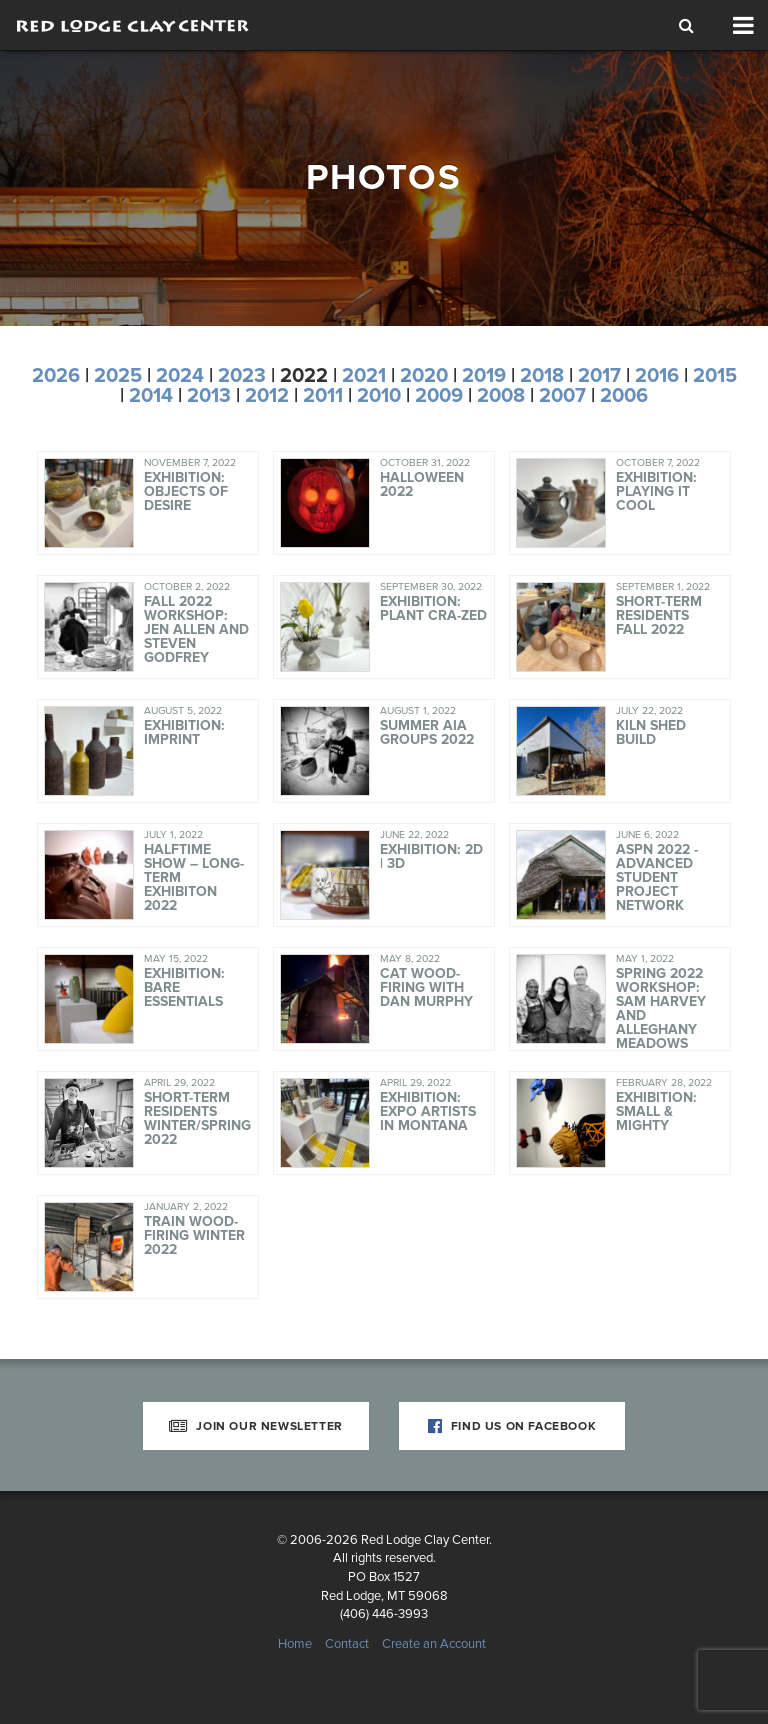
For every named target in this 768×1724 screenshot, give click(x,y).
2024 (180, 376)
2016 (657, 376)
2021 (364, 376)
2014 (151, 396)
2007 (562, 396)
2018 (542, 376)
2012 (267, 396)
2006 (624, 396)
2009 (439, 396)
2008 (501, 396)
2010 (379, 396)
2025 (118, 376)
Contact (347, 1644)
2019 (484, 376)
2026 (56, 376)
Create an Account (434, 1644)
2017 (599, 376)
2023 (242, 376)
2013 (209, 396)
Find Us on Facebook (512, 1426)
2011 (323, 396)
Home (295, 1644)
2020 (424, 376)
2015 (715, 376)
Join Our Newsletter (256, 1426)
